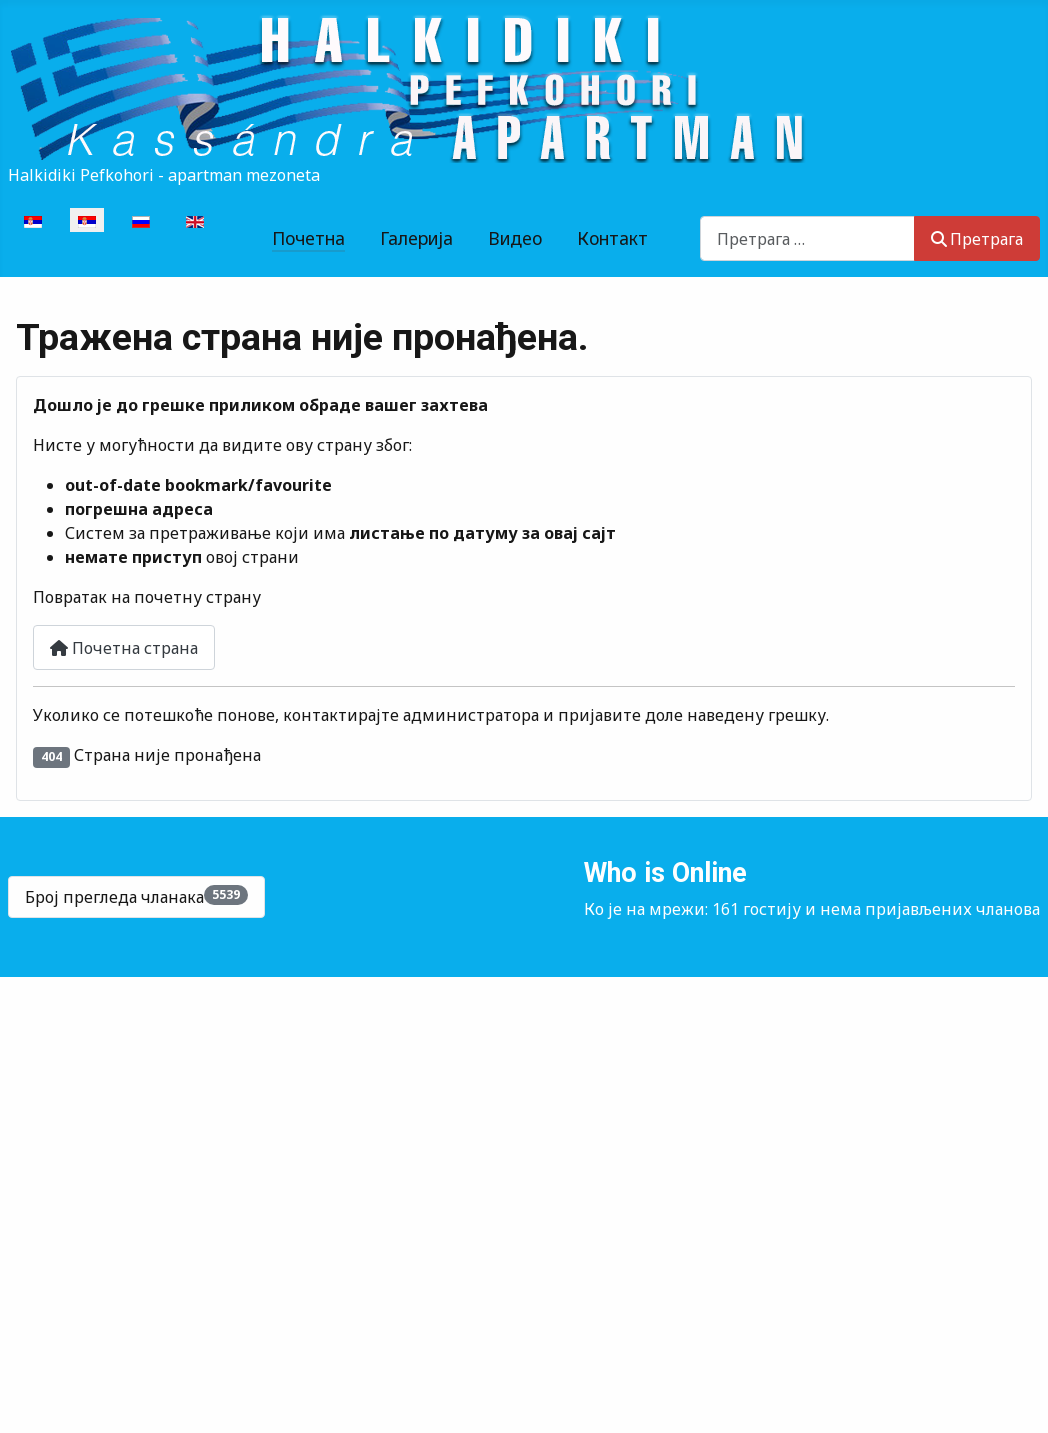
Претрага (977, 239)
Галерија (416, 238)
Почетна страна (124, 648)
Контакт (612, 238)
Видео (515, 238)
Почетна (308, 238)
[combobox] (807, 238)
